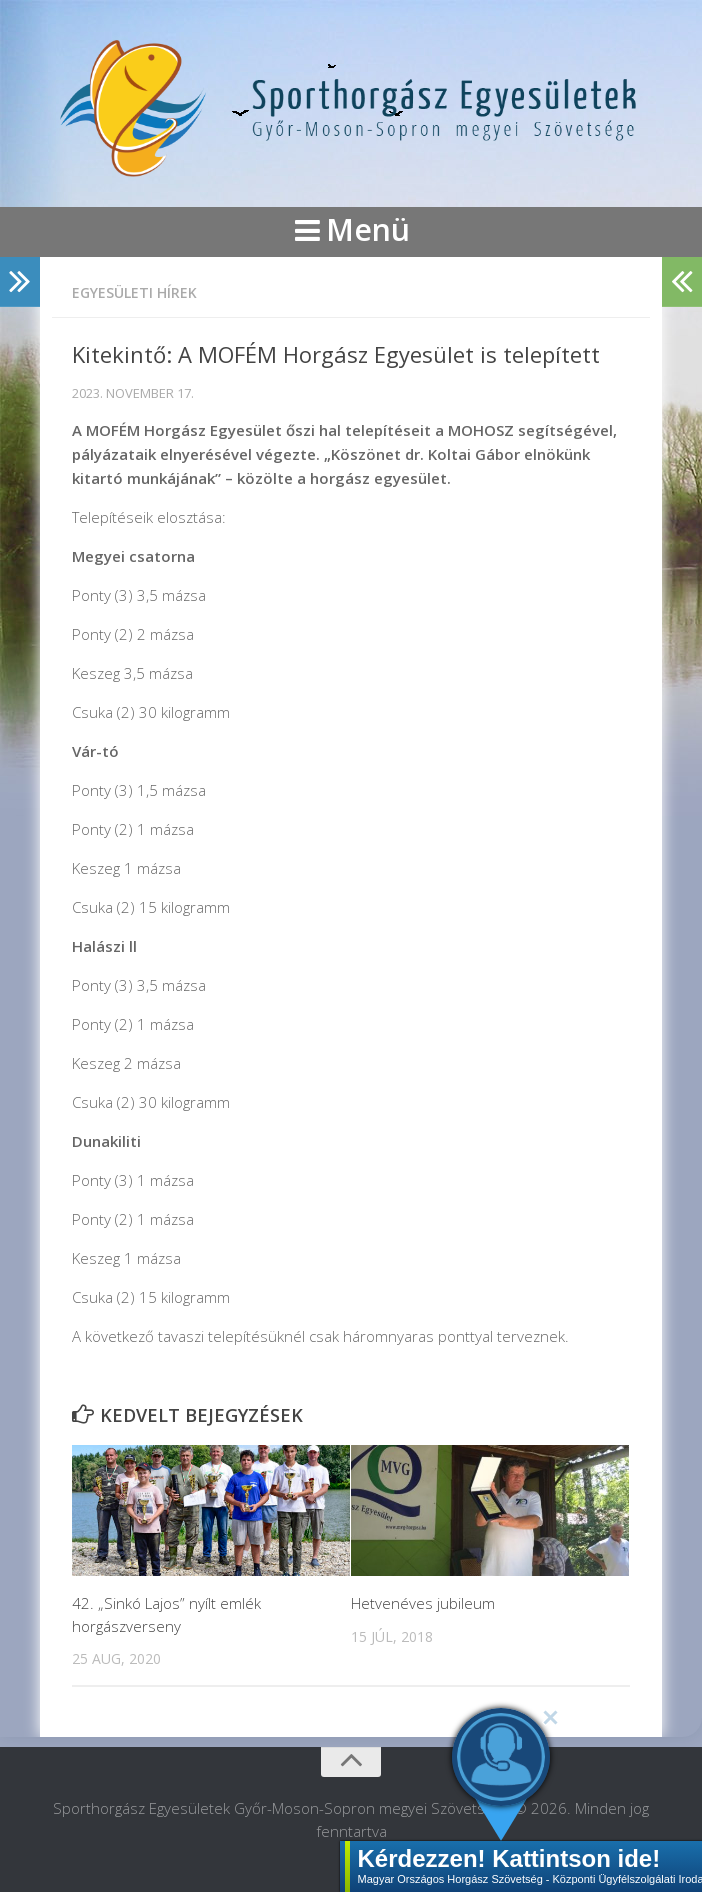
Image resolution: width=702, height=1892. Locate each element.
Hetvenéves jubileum (423, 1603)
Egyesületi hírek (134, 292)
